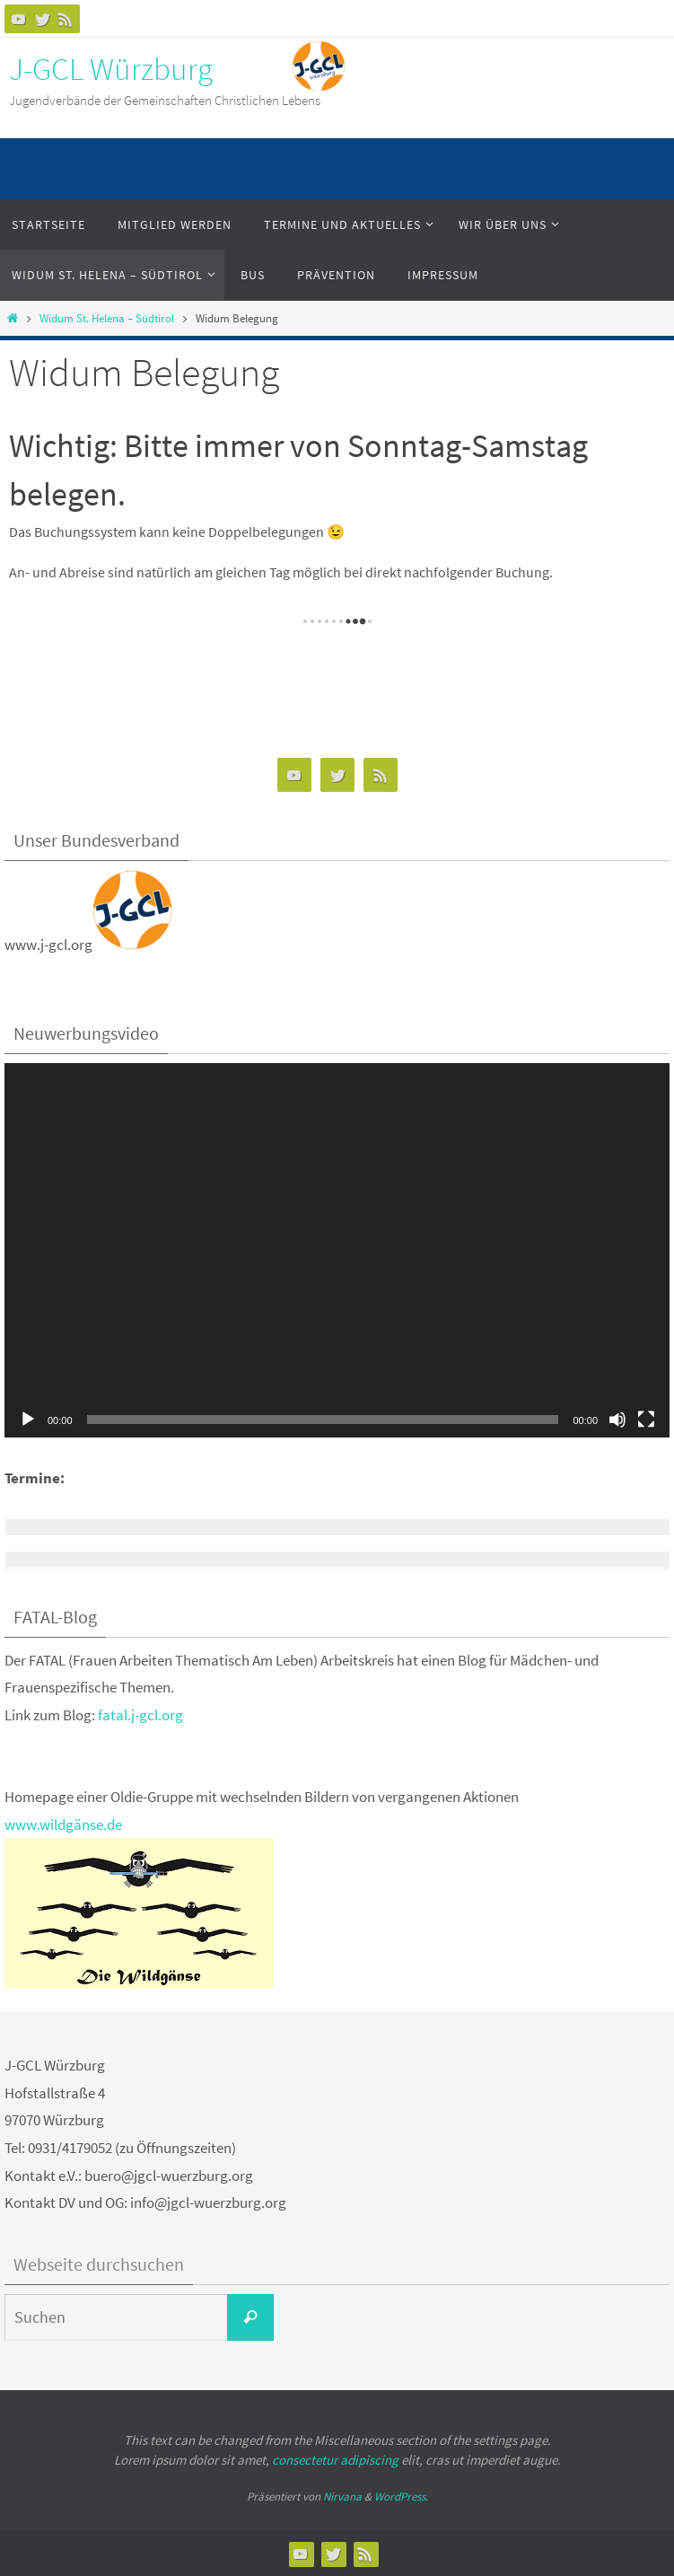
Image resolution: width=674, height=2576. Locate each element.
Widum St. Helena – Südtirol (106, 318)
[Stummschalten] (617, 1420)
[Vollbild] (646, 1420)
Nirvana (342, 2496)
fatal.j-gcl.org (140, 1715)
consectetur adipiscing (335, 2459)
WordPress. (401, 2496)
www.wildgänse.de (63, 1824)
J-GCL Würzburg (111, 69)
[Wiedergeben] (28, 1420)
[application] (337, 1250)
